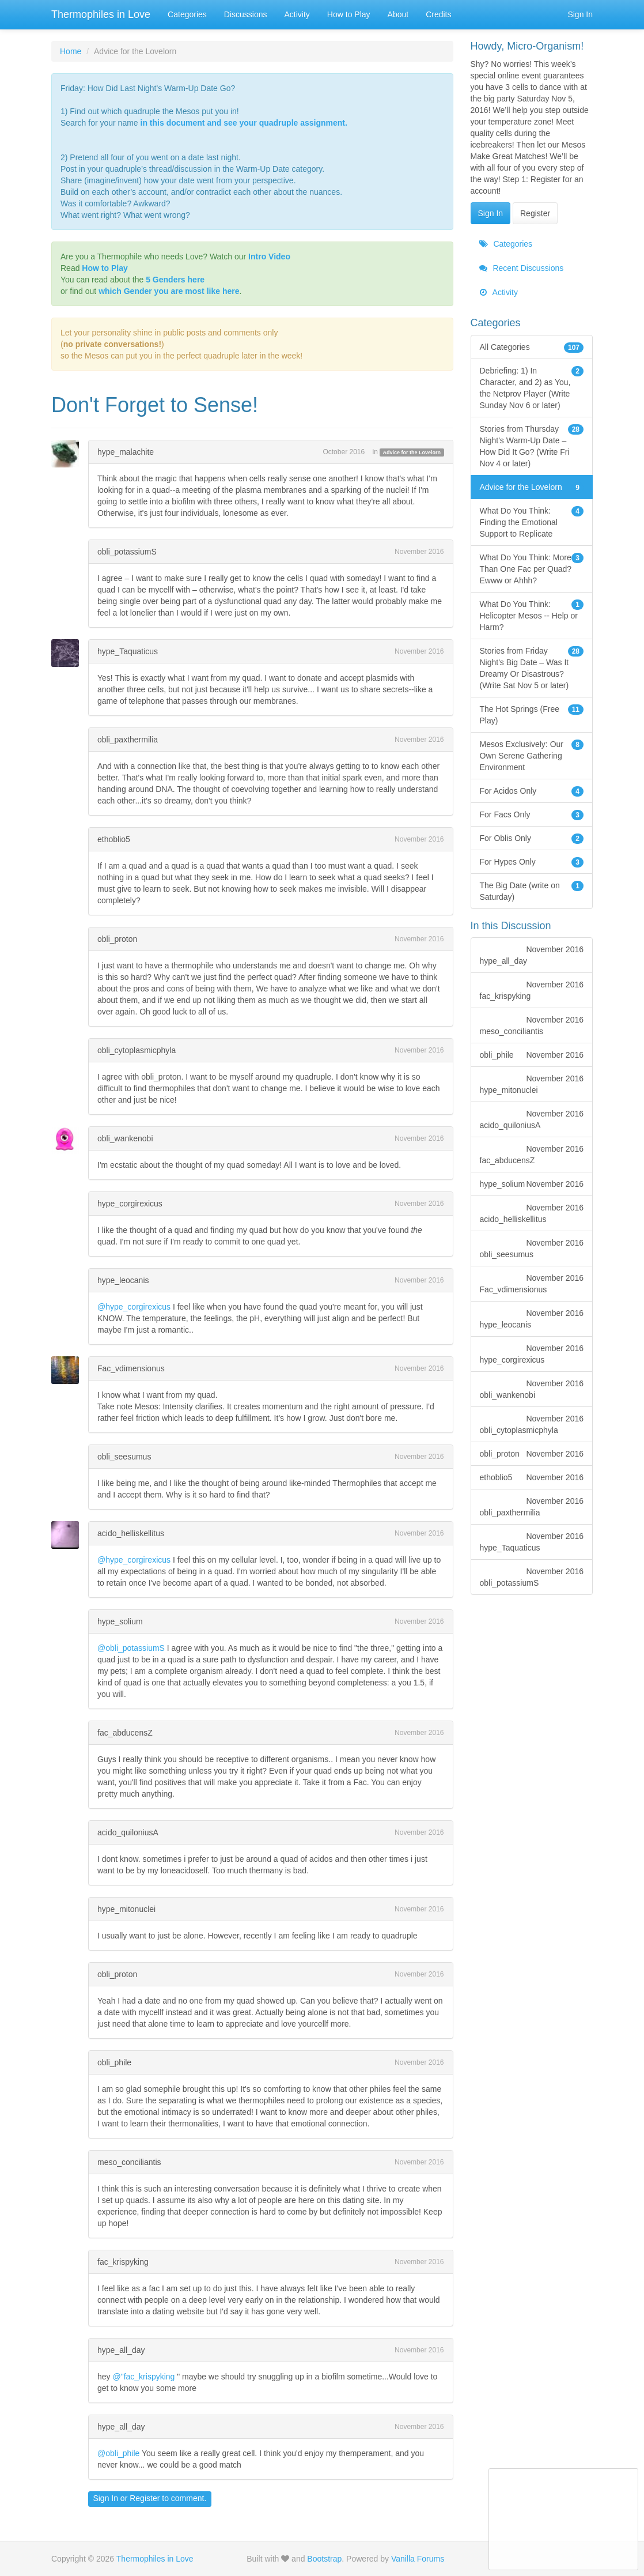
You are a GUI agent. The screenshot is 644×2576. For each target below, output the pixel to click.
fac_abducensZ (125, 1732)
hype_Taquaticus (127, 651)
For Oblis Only (532, 838)
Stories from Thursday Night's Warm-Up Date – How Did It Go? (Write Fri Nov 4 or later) (532, 445)
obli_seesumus (124, 1456)
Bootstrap (324, 2558)
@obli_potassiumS (131, 1648)
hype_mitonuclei (126, 1909)
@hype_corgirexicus (134, 1306)
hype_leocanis (123, 1280)
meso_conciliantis (129, 2162)
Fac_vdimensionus (131, 1368)
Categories (187, 14)
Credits (438, 14)
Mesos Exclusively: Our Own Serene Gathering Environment (532, 755)
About (398, 14)
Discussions (245, 14)
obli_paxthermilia (127, 739)
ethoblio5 (113, 839)
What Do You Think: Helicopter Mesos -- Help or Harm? (532, 615)
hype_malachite (125, 452)
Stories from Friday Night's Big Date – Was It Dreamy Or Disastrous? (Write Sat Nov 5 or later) (532, 667)
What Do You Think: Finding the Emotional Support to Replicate (532, 521)
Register (145, 2498)
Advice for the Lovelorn (412, 452)
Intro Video (269, 256)
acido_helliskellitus (130, 1533)
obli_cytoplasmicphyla (136, 1050)
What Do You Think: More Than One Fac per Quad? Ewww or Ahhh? (532, 568)
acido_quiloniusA (127, 1832)
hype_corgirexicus (129, 1203)
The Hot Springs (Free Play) (532, 714)
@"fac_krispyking (143, 2376)
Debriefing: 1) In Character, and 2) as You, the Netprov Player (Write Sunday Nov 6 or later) (532, 387)
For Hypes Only (532, 862)
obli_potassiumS (127, 551)
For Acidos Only (532, 791)
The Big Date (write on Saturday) (532, 891)
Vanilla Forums (417, 2558)
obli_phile (114, 2062)
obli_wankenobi (125, 1138)
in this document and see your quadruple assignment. (244, 122)
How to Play (348, 14)
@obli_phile (118, 2453)
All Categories (532, 347)
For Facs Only (532, 814)
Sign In (580, 14)
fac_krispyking (123, 2261)
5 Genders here (175, 279)
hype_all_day (121, 2350)
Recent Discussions (521, 268)
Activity (297, 14)
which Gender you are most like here (169, 291)
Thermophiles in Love (100, 14)
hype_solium (120, 1621)
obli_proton (117, 939)
